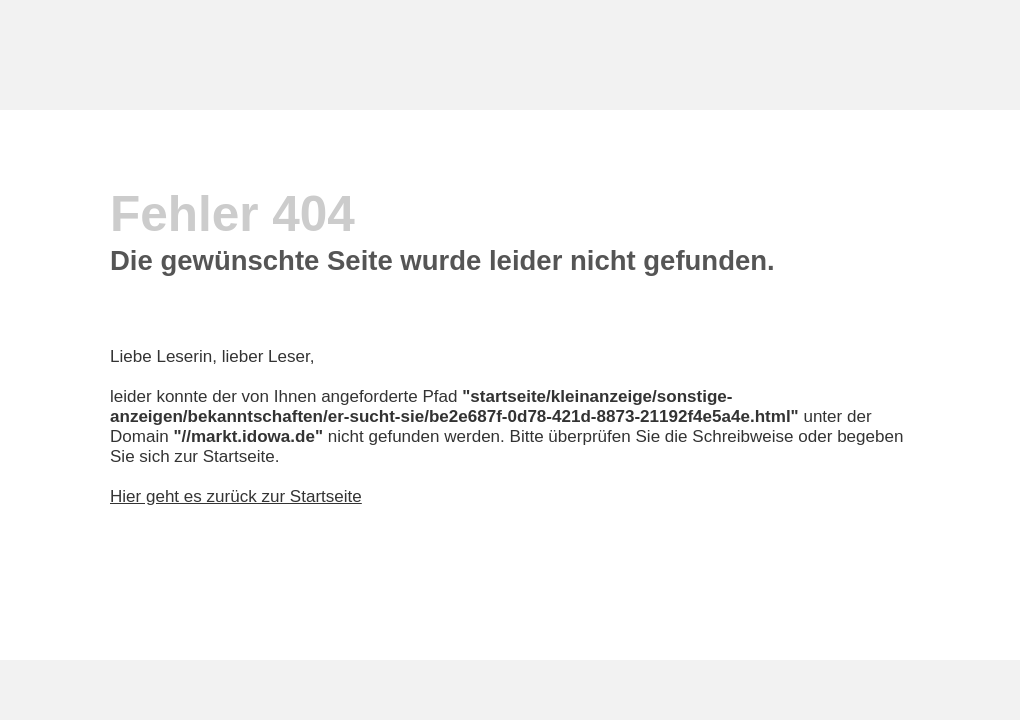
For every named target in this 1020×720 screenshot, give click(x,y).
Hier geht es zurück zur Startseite (236, 496)
